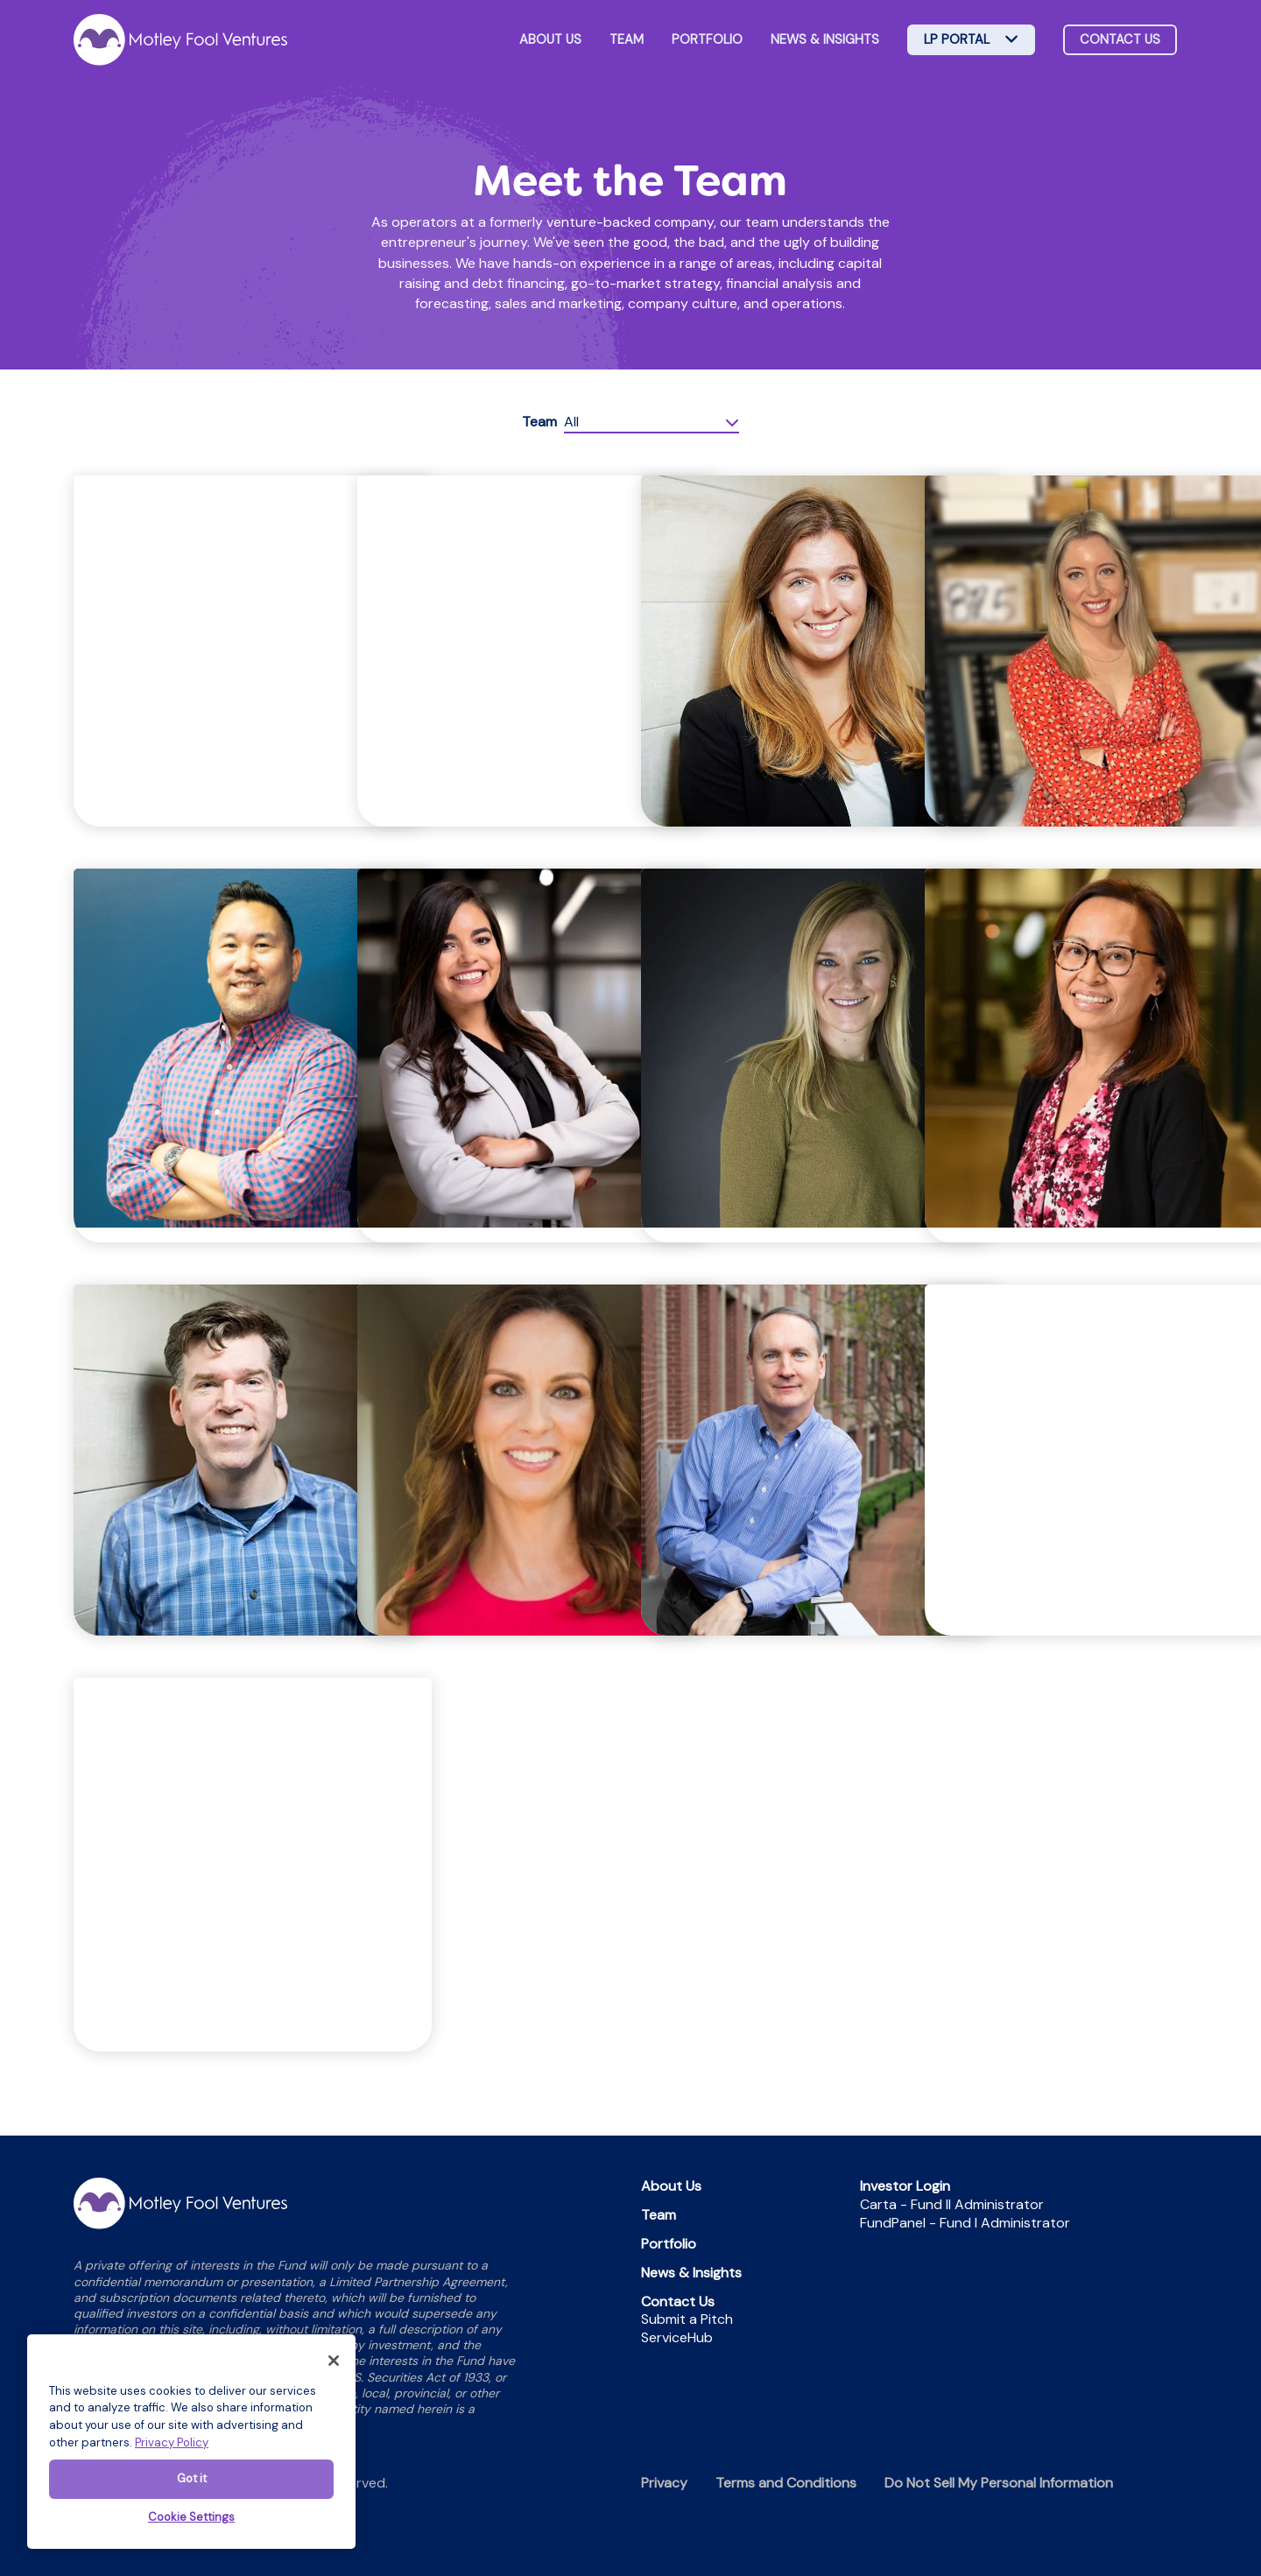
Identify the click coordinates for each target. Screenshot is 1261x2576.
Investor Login (905, 2186)
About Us (550, 39)
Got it (192, 2478)
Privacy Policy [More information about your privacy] (171, 2442)
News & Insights (825, 39)
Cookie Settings (191, 2516)
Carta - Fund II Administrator (952, 2205)
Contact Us (678, 2301)
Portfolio (707, 39)
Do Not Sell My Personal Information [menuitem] (998, 2483)
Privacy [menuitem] (664, 2483)
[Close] (333, 2360)
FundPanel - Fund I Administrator (965, 2223)
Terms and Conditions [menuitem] (785, 2483)
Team (626, 39)
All (571, 421)
